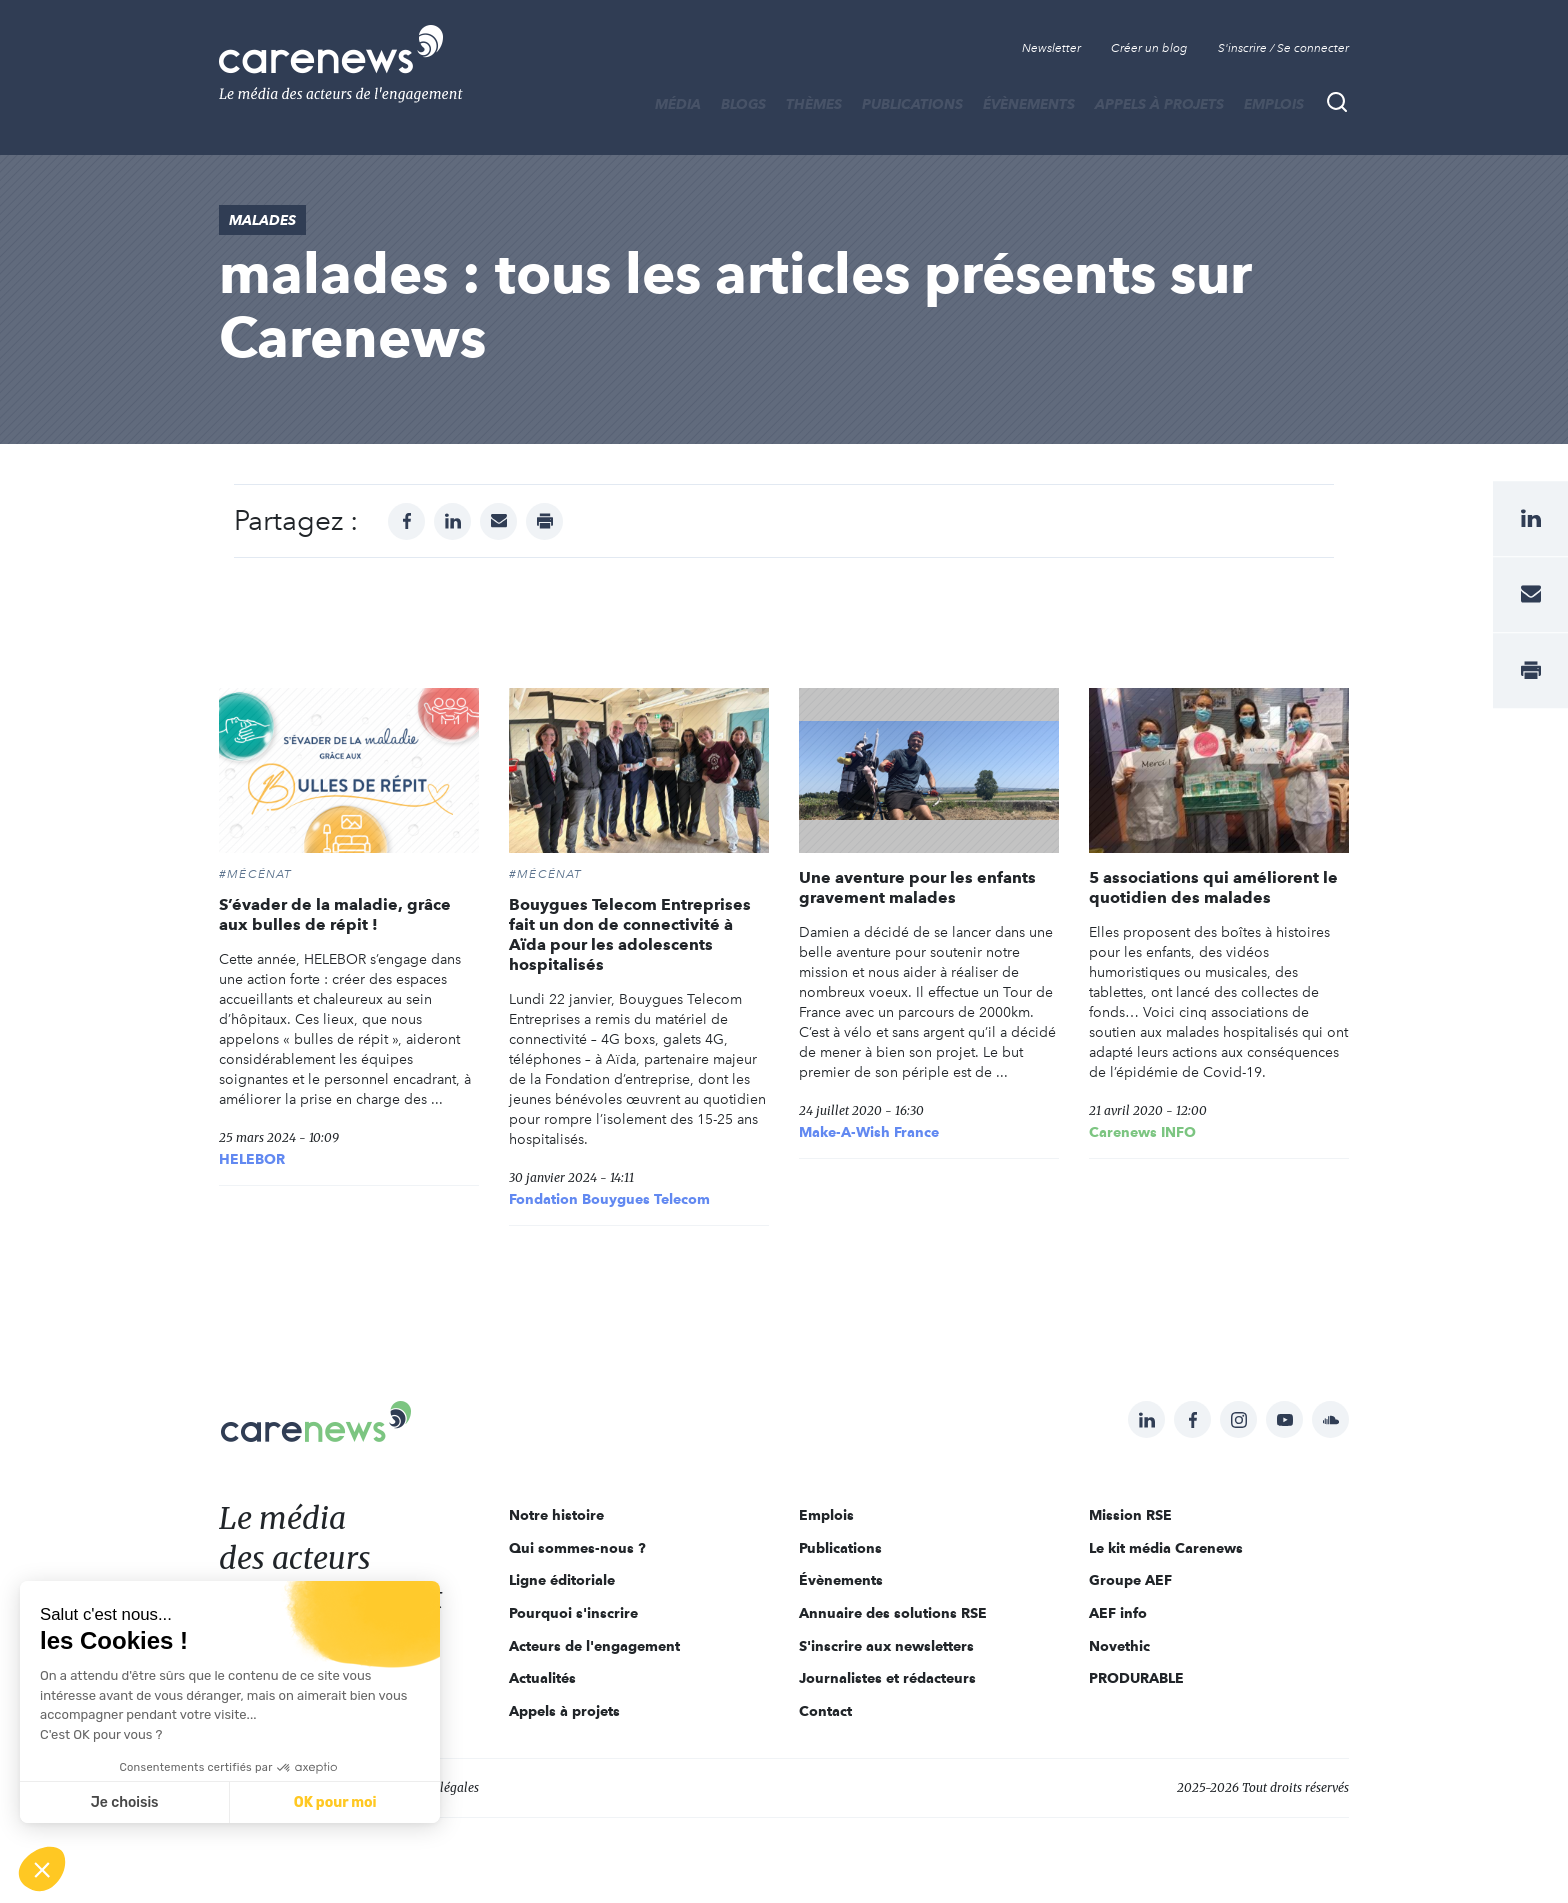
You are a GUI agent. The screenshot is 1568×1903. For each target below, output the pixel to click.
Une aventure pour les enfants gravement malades (917, 887)
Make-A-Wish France (869, 1132)
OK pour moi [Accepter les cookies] (335, 1802)
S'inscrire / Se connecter (1283, 48)
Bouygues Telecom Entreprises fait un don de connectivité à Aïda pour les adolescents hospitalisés (630, 934)
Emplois (1274, 104)
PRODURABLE (1136, 1678)
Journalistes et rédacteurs (887, 1678)
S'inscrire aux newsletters (886, 1646)
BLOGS (743, 104)
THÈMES (814, 104)
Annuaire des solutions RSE (893, 1613)
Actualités (542, 1678)
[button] (42, 1869)
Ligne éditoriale (562, 1580)
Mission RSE (1130, 1515)
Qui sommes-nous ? (577, 1548)
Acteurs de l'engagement (594, 1646)
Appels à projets (1159, 104)
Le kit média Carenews (1166, 1548)
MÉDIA (678, 104)
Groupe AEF (1130, 1580)
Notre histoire (556, 1515)
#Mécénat (256, 874)
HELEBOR (252, 1159)
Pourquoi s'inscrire (573, 1613)
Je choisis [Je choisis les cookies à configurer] (125, 1802)
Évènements (1029, 104)
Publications (912, 104)
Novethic (1119, 1646)
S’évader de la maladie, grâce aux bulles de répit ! (335, 914)
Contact (825, 1711)
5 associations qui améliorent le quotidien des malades (1213, 887)
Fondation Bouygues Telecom (609, 1199)
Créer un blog (1149, 48)
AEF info (1118, 1613)
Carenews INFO (1142, 1132)
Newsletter (1051, 48)
